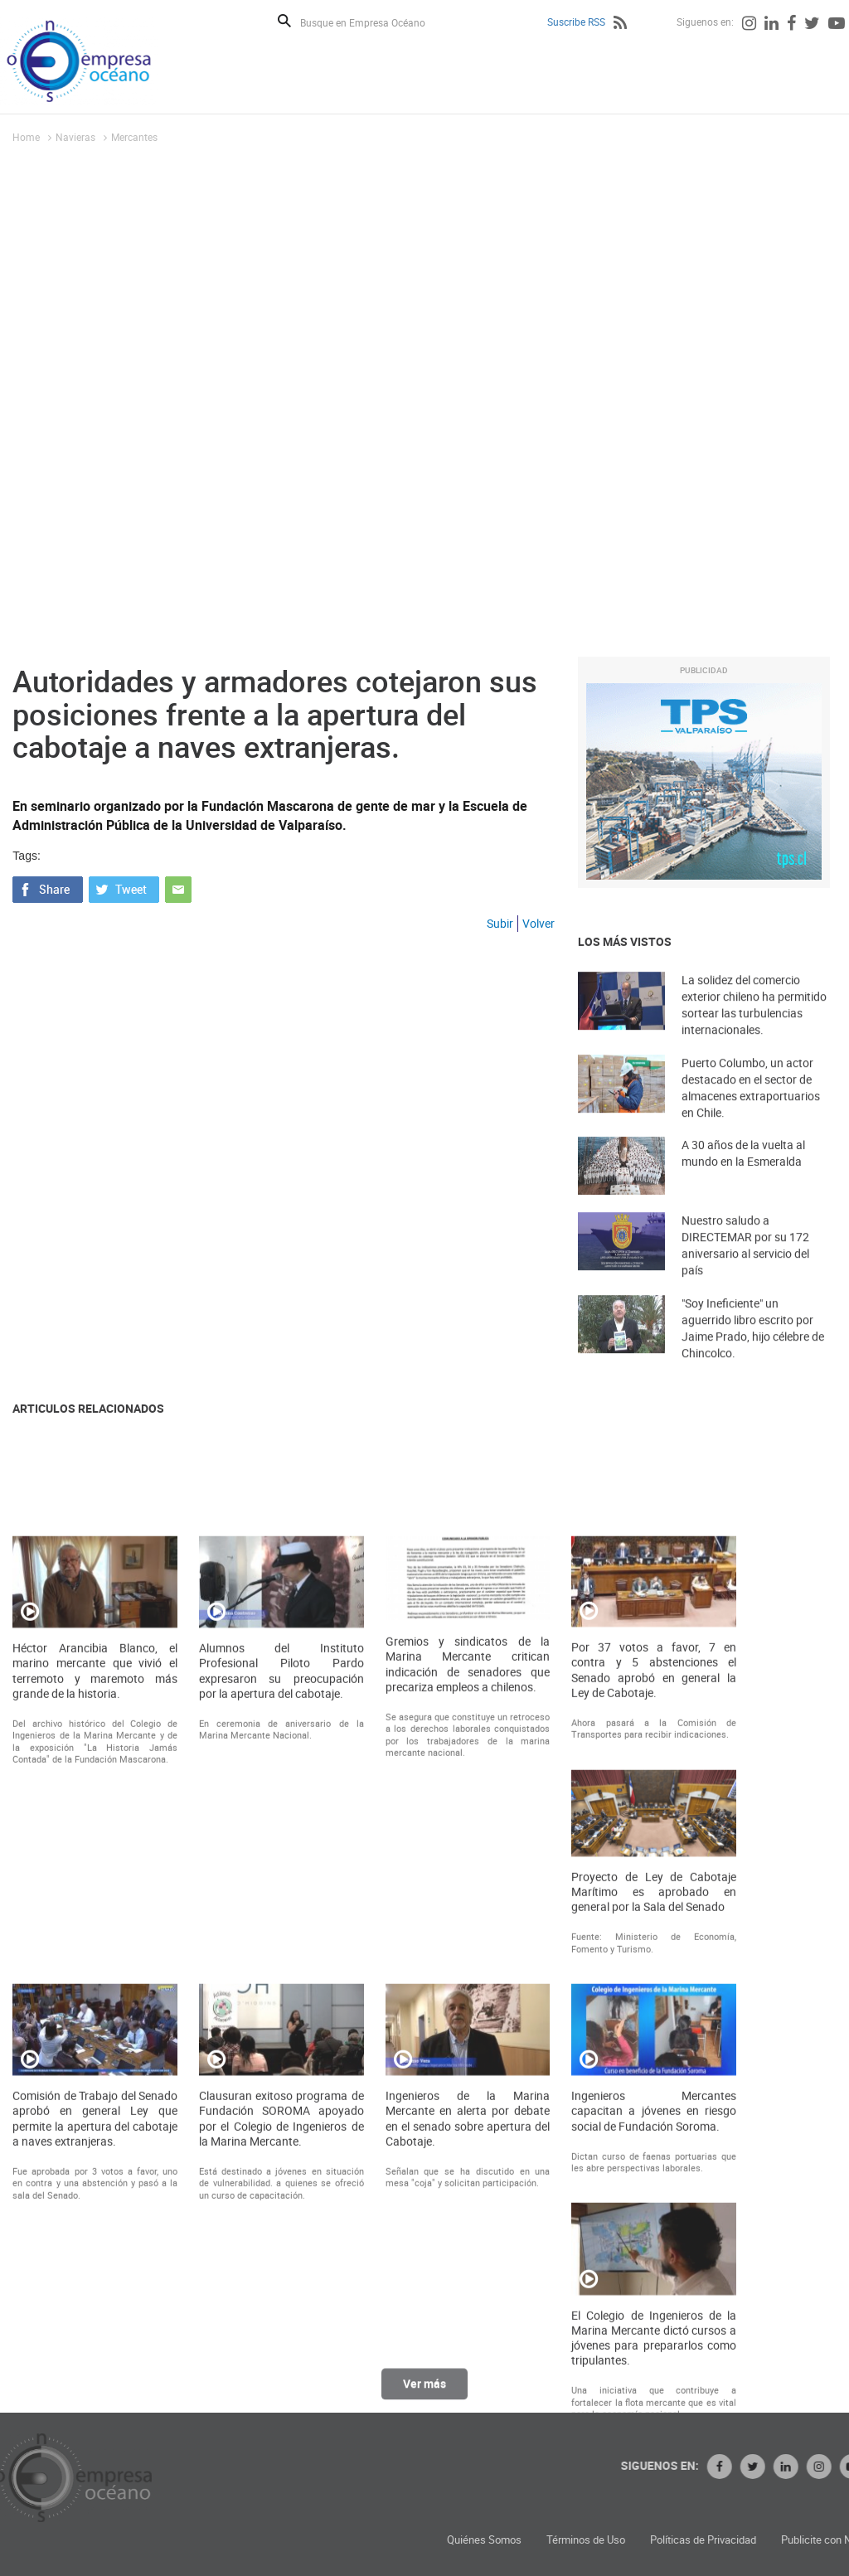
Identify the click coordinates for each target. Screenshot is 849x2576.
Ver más (424, 2396)
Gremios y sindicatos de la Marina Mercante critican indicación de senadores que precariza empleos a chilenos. (468, 2034)
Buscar (284, 20)
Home (26, 136)
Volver (538, 923)
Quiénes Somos (662, 2540)
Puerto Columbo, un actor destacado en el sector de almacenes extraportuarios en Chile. (751, 1114)
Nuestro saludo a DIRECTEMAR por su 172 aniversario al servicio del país (745, 1271)
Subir (500, 923)
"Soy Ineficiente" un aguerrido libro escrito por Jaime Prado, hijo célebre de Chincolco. (753, 1354)
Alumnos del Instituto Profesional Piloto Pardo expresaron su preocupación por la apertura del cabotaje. (281, 2041)
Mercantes (134, 136)
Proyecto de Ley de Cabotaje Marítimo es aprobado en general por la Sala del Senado (653, 2261)
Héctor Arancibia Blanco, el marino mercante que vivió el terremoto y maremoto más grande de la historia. (94, 2041)
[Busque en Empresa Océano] (373, 22)
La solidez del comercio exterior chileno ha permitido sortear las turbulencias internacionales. (754, 1031)
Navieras (75, 136)
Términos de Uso (764, 2540)
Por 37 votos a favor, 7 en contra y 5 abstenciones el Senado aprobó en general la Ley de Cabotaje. (653, 2040)
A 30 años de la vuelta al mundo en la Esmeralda (743, 1176)
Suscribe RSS (576, 21)
